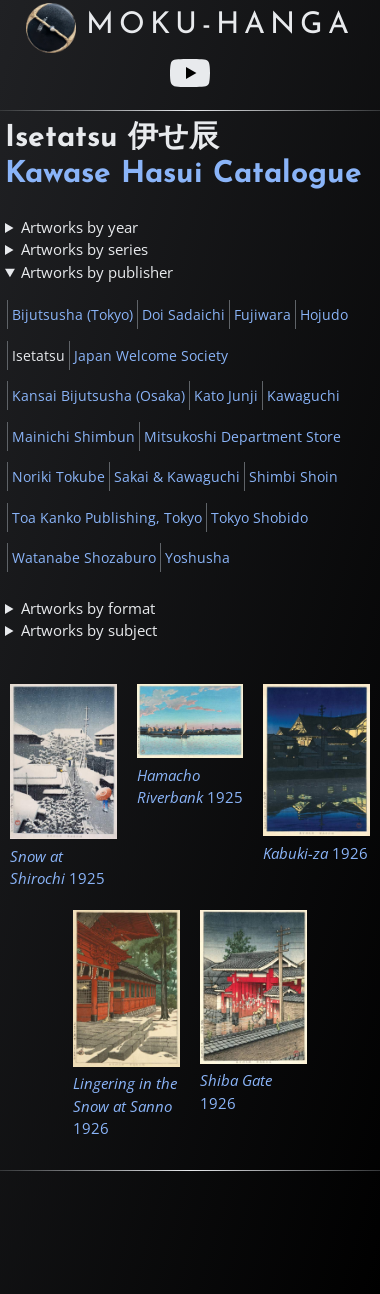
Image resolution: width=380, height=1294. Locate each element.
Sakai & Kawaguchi (177, 476)
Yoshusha (197, 557)
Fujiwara (262, 314)
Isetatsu (38, 355)
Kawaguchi (303, 395)
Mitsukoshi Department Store (242, 436)
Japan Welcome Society (151, 355)
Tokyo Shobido (259, 517)
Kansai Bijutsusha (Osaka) (98, 395)
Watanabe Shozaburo (84, 557)
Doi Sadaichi (183, 314)
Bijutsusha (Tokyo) (72, 314)
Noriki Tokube (58, 476)
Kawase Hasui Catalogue (183, 174)
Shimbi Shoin (293, 476)
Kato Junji (226, 395)
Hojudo (324, 314)
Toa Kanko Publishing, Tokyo (107, 517)
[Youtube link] (190, 73)
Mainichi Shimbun (73, 436)
